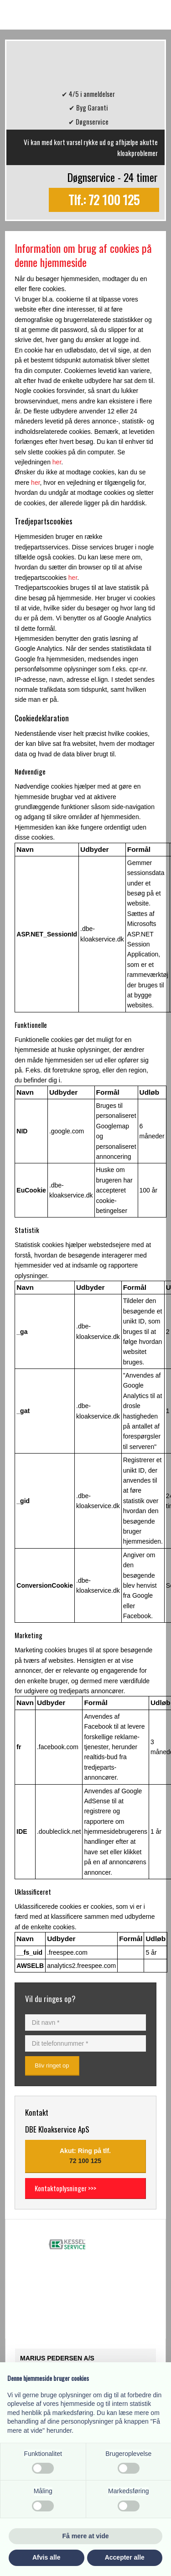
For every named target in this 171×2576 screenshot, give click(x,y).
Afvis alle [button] (46, 2557)
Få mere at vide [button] (85, 2536)
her (56, 462)
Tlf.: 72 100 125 (104, 200)
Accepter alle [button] (125, 2557)
